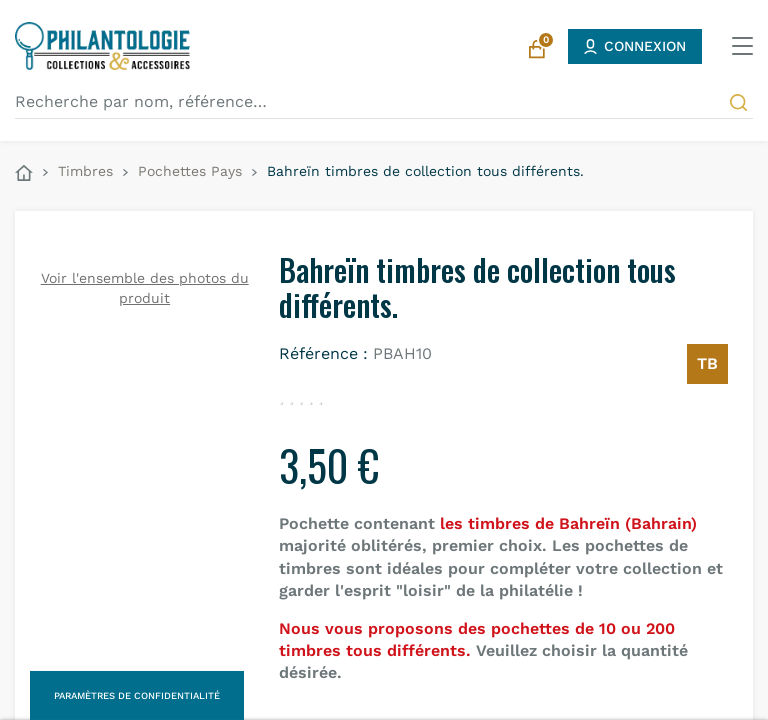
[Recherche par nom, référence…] (384, 102)
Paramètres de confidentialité (137, 695)
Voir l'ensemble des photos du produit (145, 288)
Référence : (323, 353)
